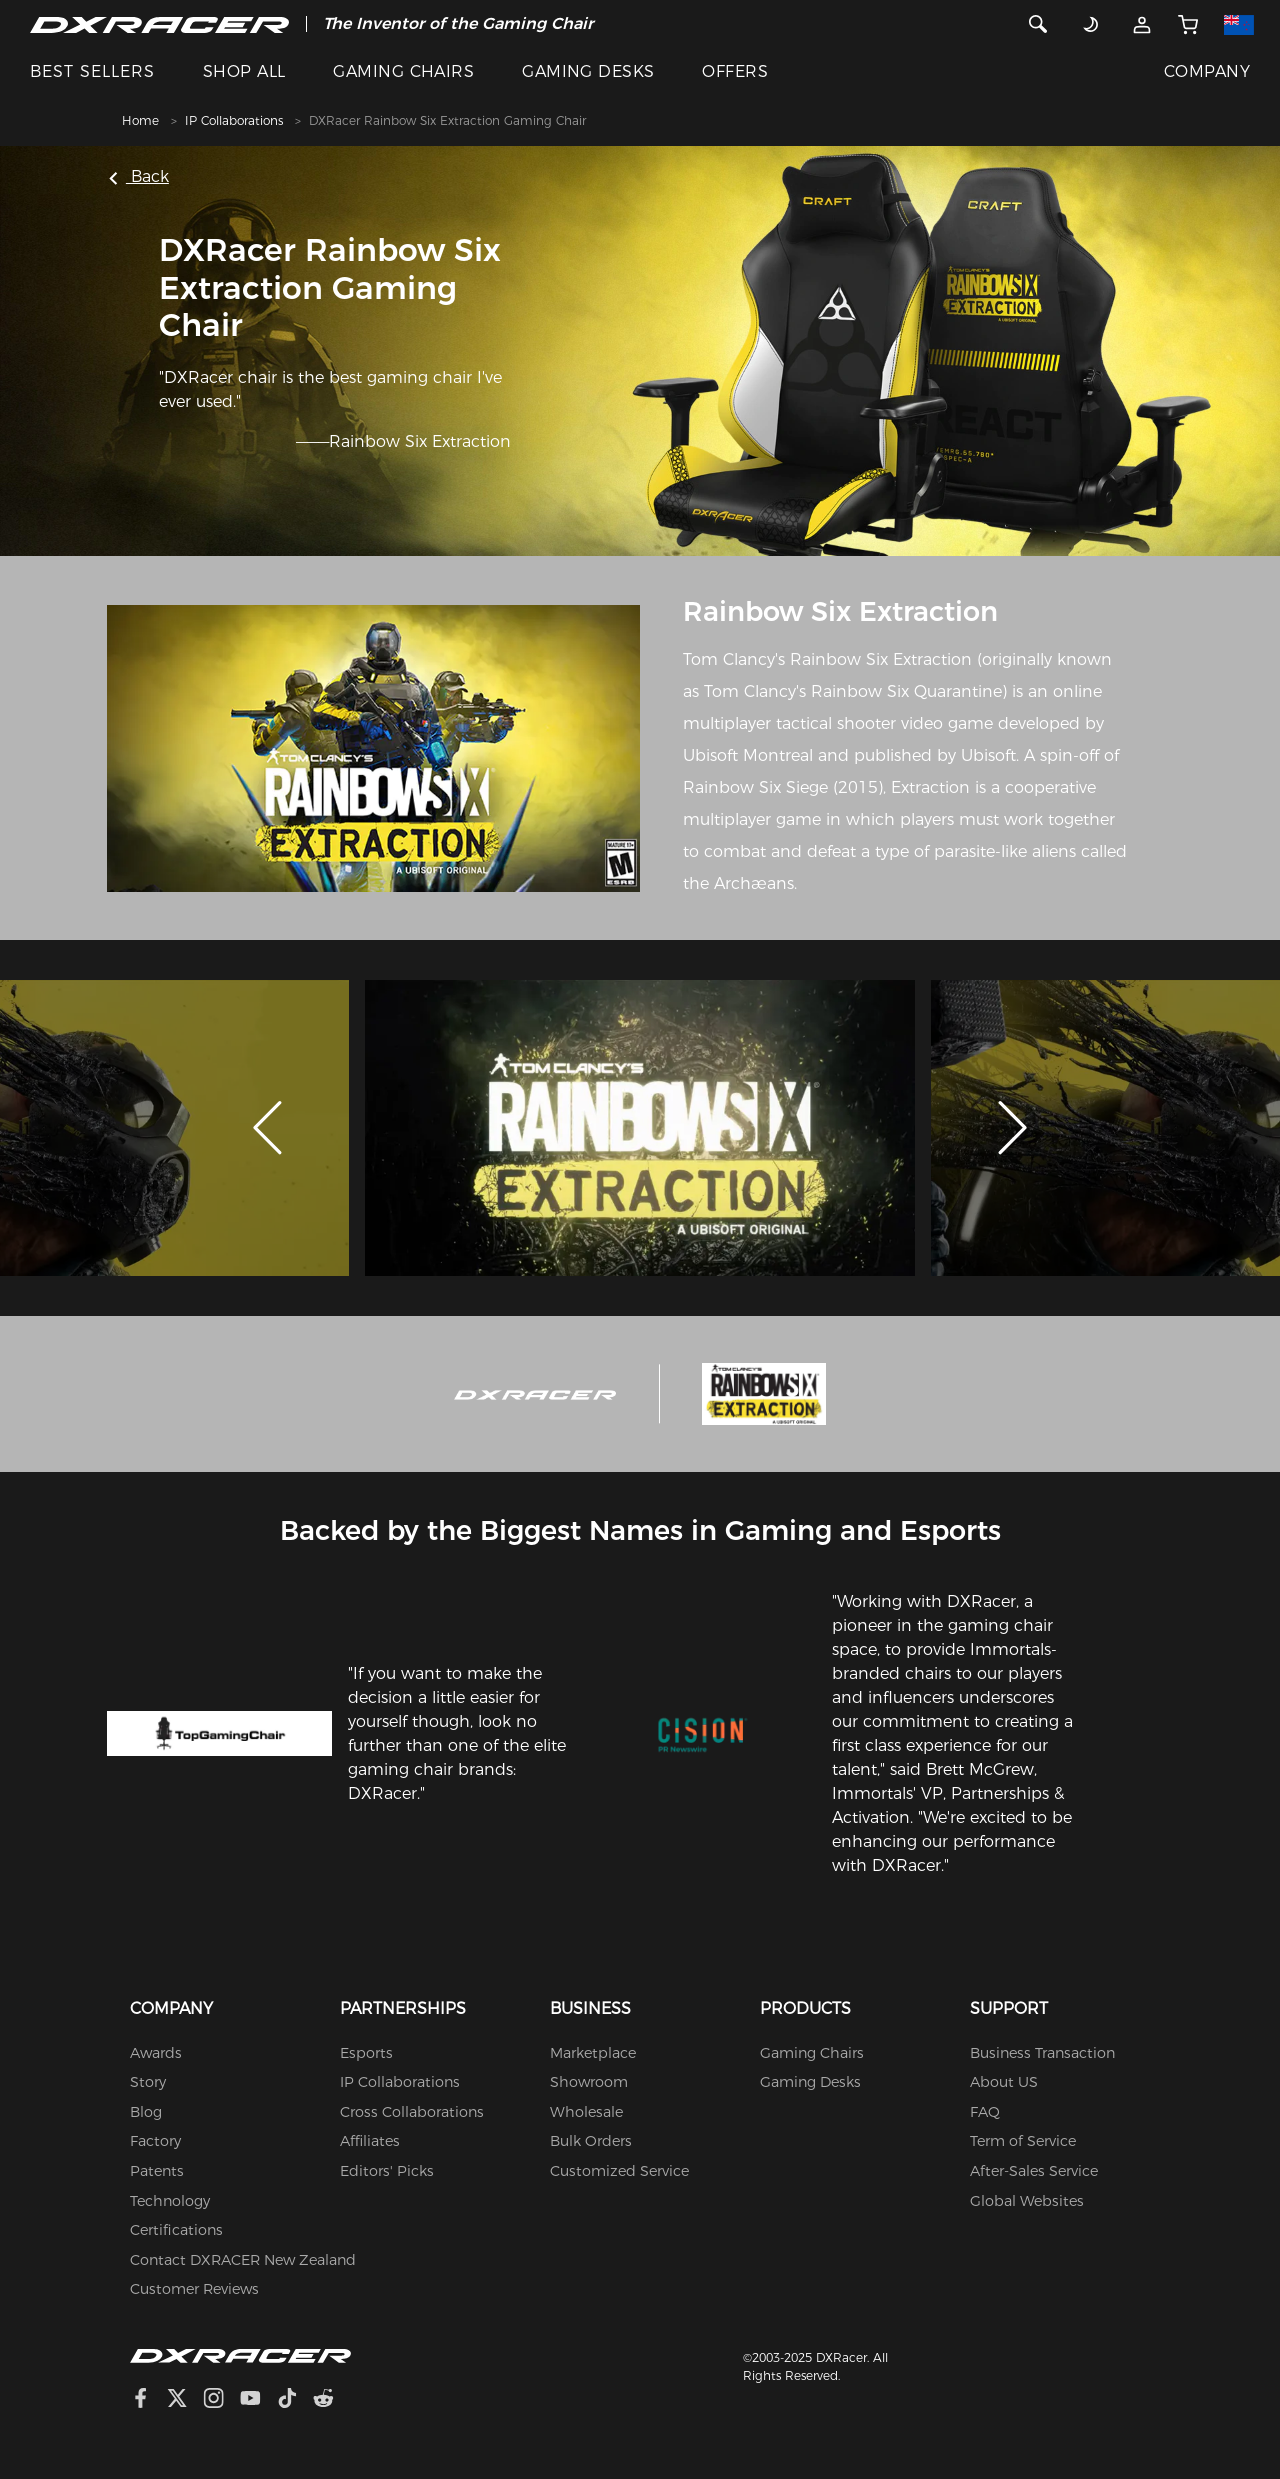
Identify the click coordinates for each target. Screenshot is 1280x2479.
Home (140, 120)
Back (139, 176)
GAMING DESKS (588, 71)
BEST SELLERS (92, 71)
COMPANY (1207, 71)
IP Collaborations (234, 120)
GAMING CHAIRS (403, 71)
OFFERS (735, 71)
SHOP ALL (244, 71)
